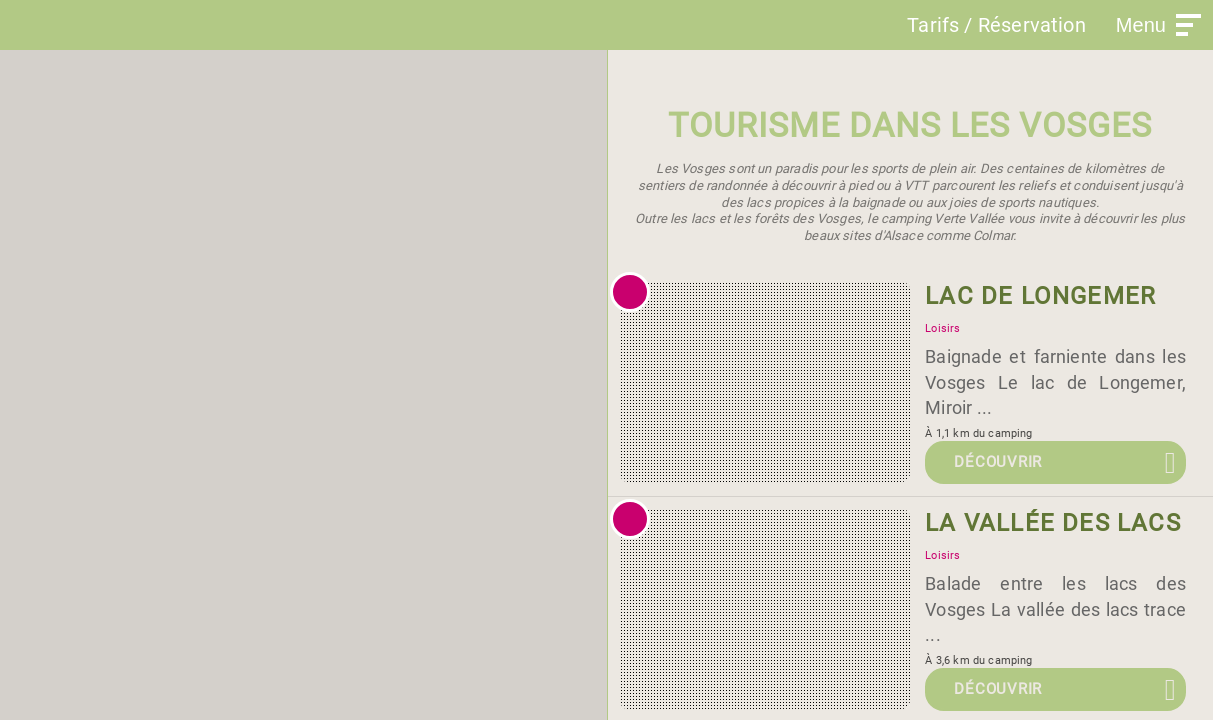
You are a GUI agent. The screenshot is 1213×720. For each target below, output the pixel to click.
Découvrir (998, 462)
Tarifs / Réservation (996, 25)
